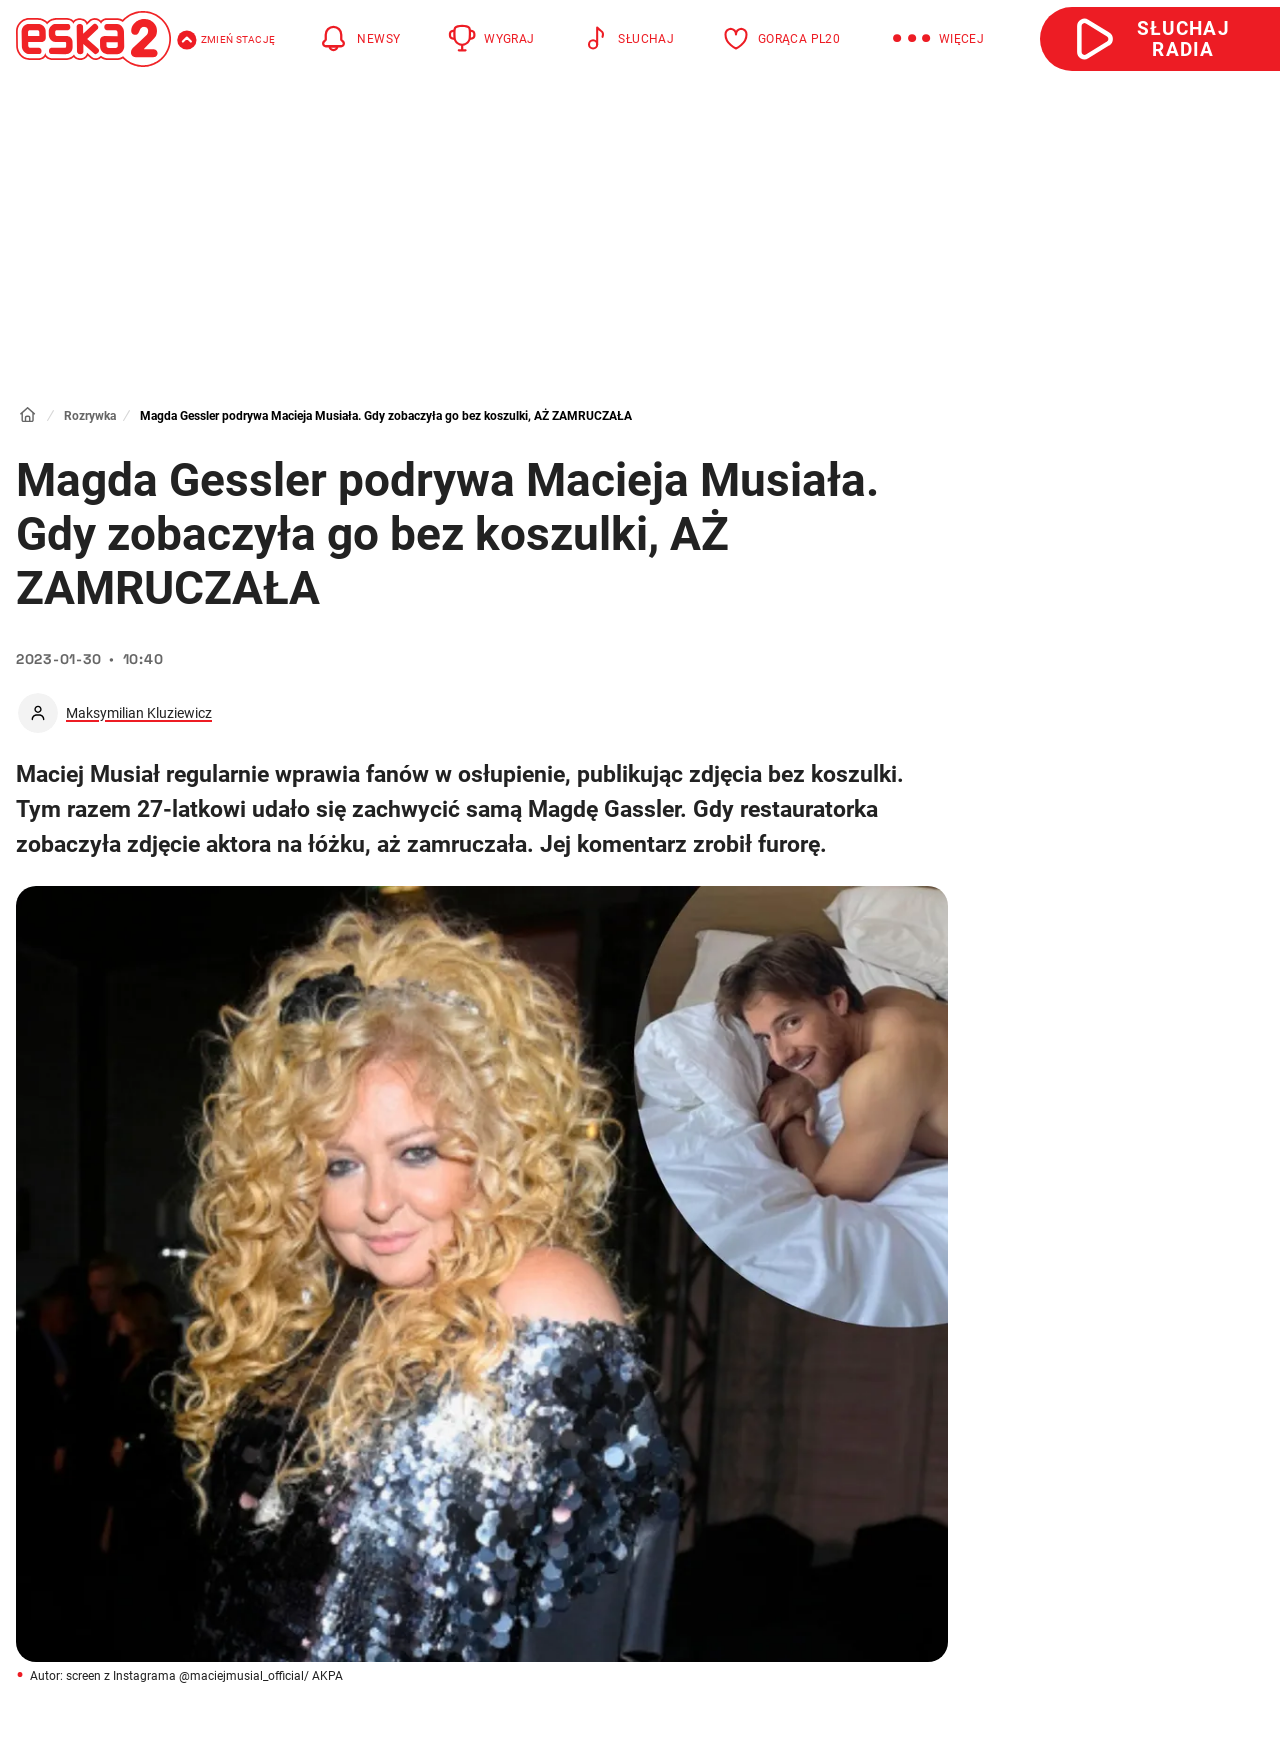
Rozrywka (90, 416)
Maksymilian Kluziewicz (139, 713)
